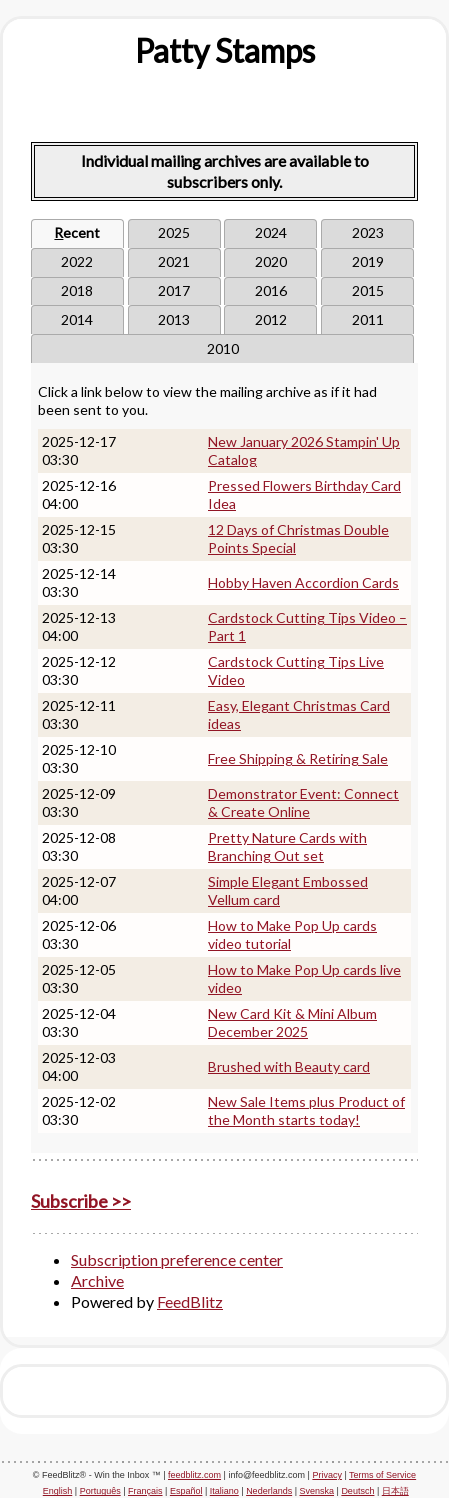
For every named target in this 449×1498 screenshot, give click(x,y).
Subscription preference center (177, 1259)
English (58, 1491)
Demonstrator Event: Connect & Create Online (303, 802)
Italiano (224, 1491)
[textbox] (224, 51)
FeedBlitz (190, 1301)
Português (100, 1491)
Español (186, 1491)
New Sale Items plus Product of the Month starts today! (306, 1110)
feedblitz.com (194, 1475)
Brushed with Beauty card (289, 1066)
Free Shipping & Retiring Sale (298, 758)
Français (145, 1491)
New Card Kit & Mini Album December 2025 (292, 1022)
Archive (97, 1280)
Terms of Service (382, 1475)
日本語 (395, 1491)
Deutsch (357, 1491)
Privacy (327, 1475)
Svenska (317, 1491)
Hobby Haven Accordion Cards (303, 582)
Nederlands (269, 1491)
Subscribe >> (81, 1201)
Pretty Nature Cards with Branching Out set (287, 846)
